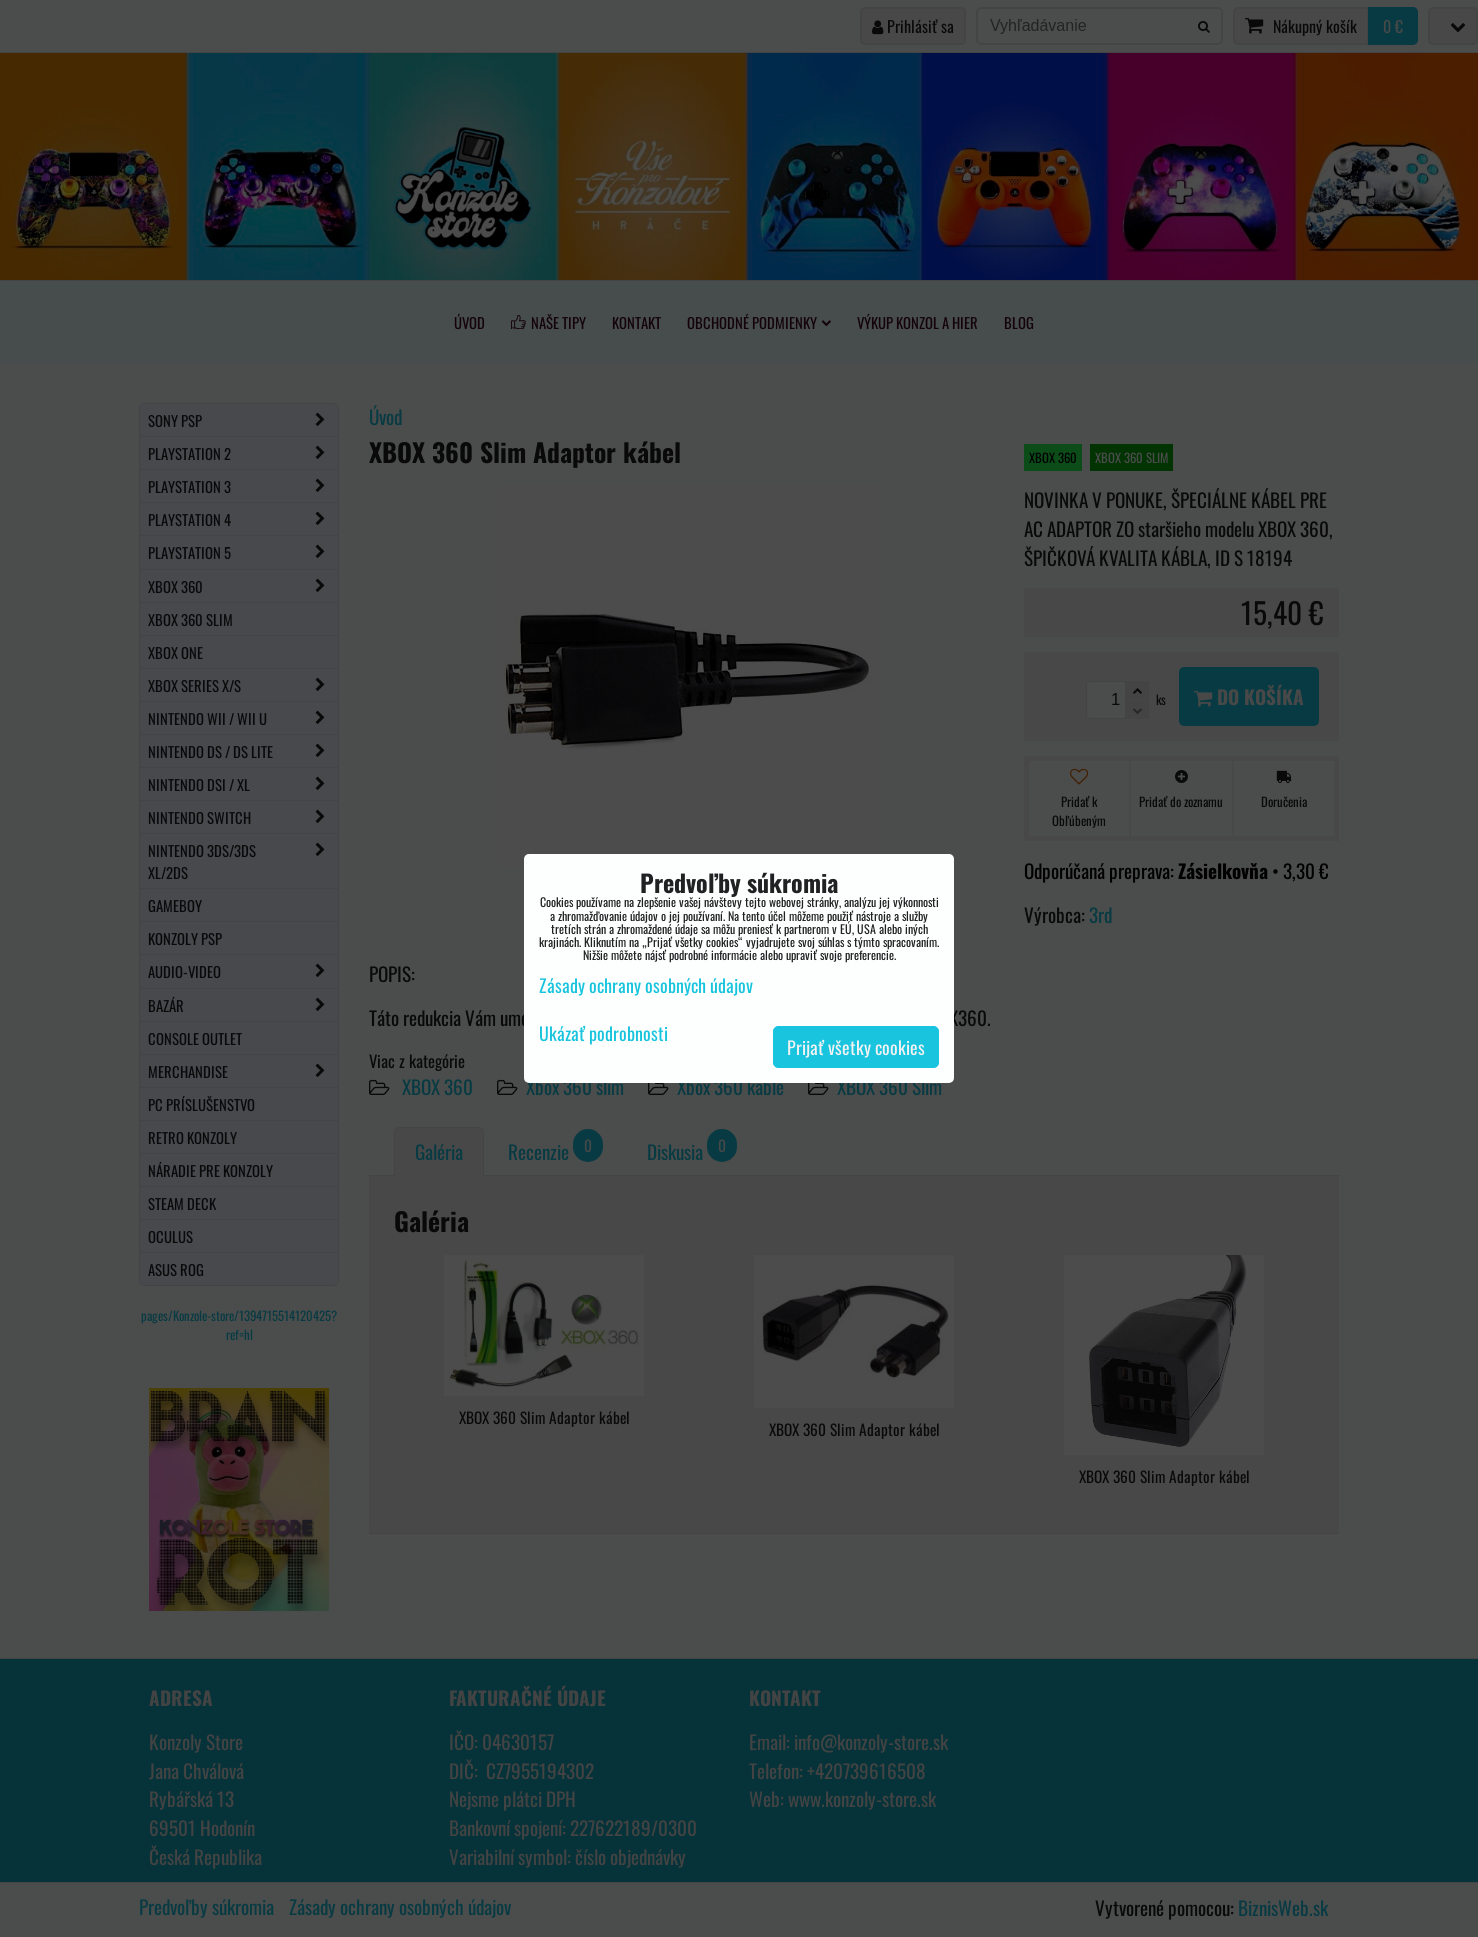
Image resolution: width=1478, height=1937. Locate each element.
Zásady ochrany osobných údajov (646, 985)
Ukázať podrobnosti (603, 1034)
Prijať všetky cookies (856, 1047)
